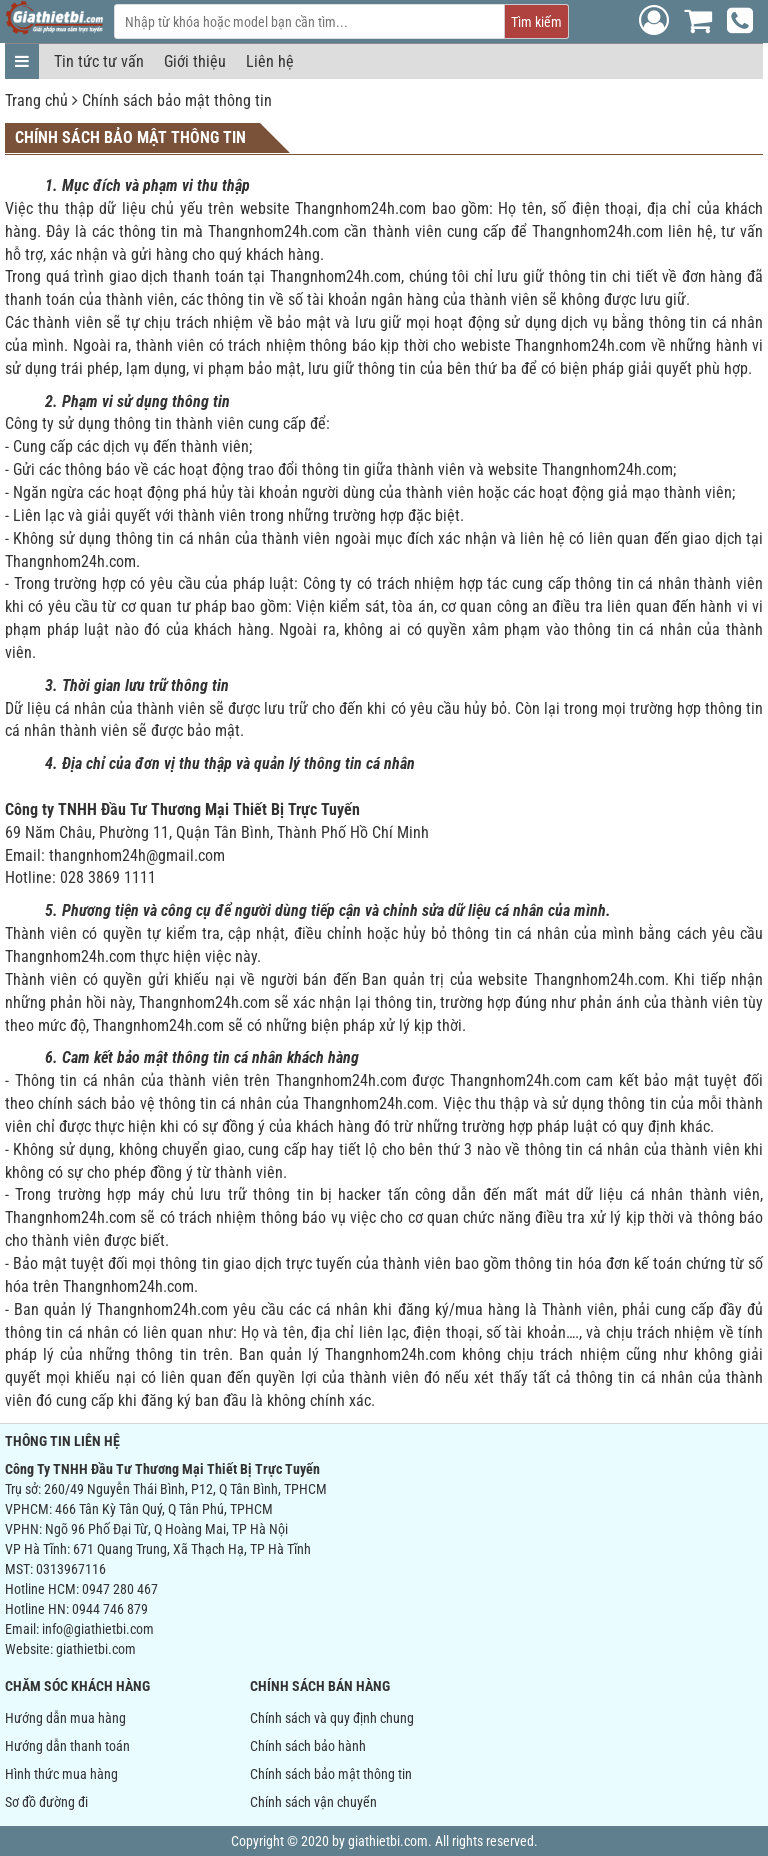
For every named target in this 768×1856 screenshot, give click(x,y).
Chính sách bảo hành (308, 1746)
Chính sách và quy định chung (332, 1718)
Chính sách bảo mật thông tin (177, 100)
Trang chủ (36, 100)
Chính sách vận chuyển (313, 1802)
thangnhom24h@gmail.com (137, 855)
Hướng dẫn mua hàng (65, 1718)
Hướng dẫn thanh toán (67, 1746)
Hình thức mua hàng (61, 1774)
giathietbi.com (96, 1649)
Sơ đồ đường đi (46, 1802)
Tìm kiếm (536, 22)
